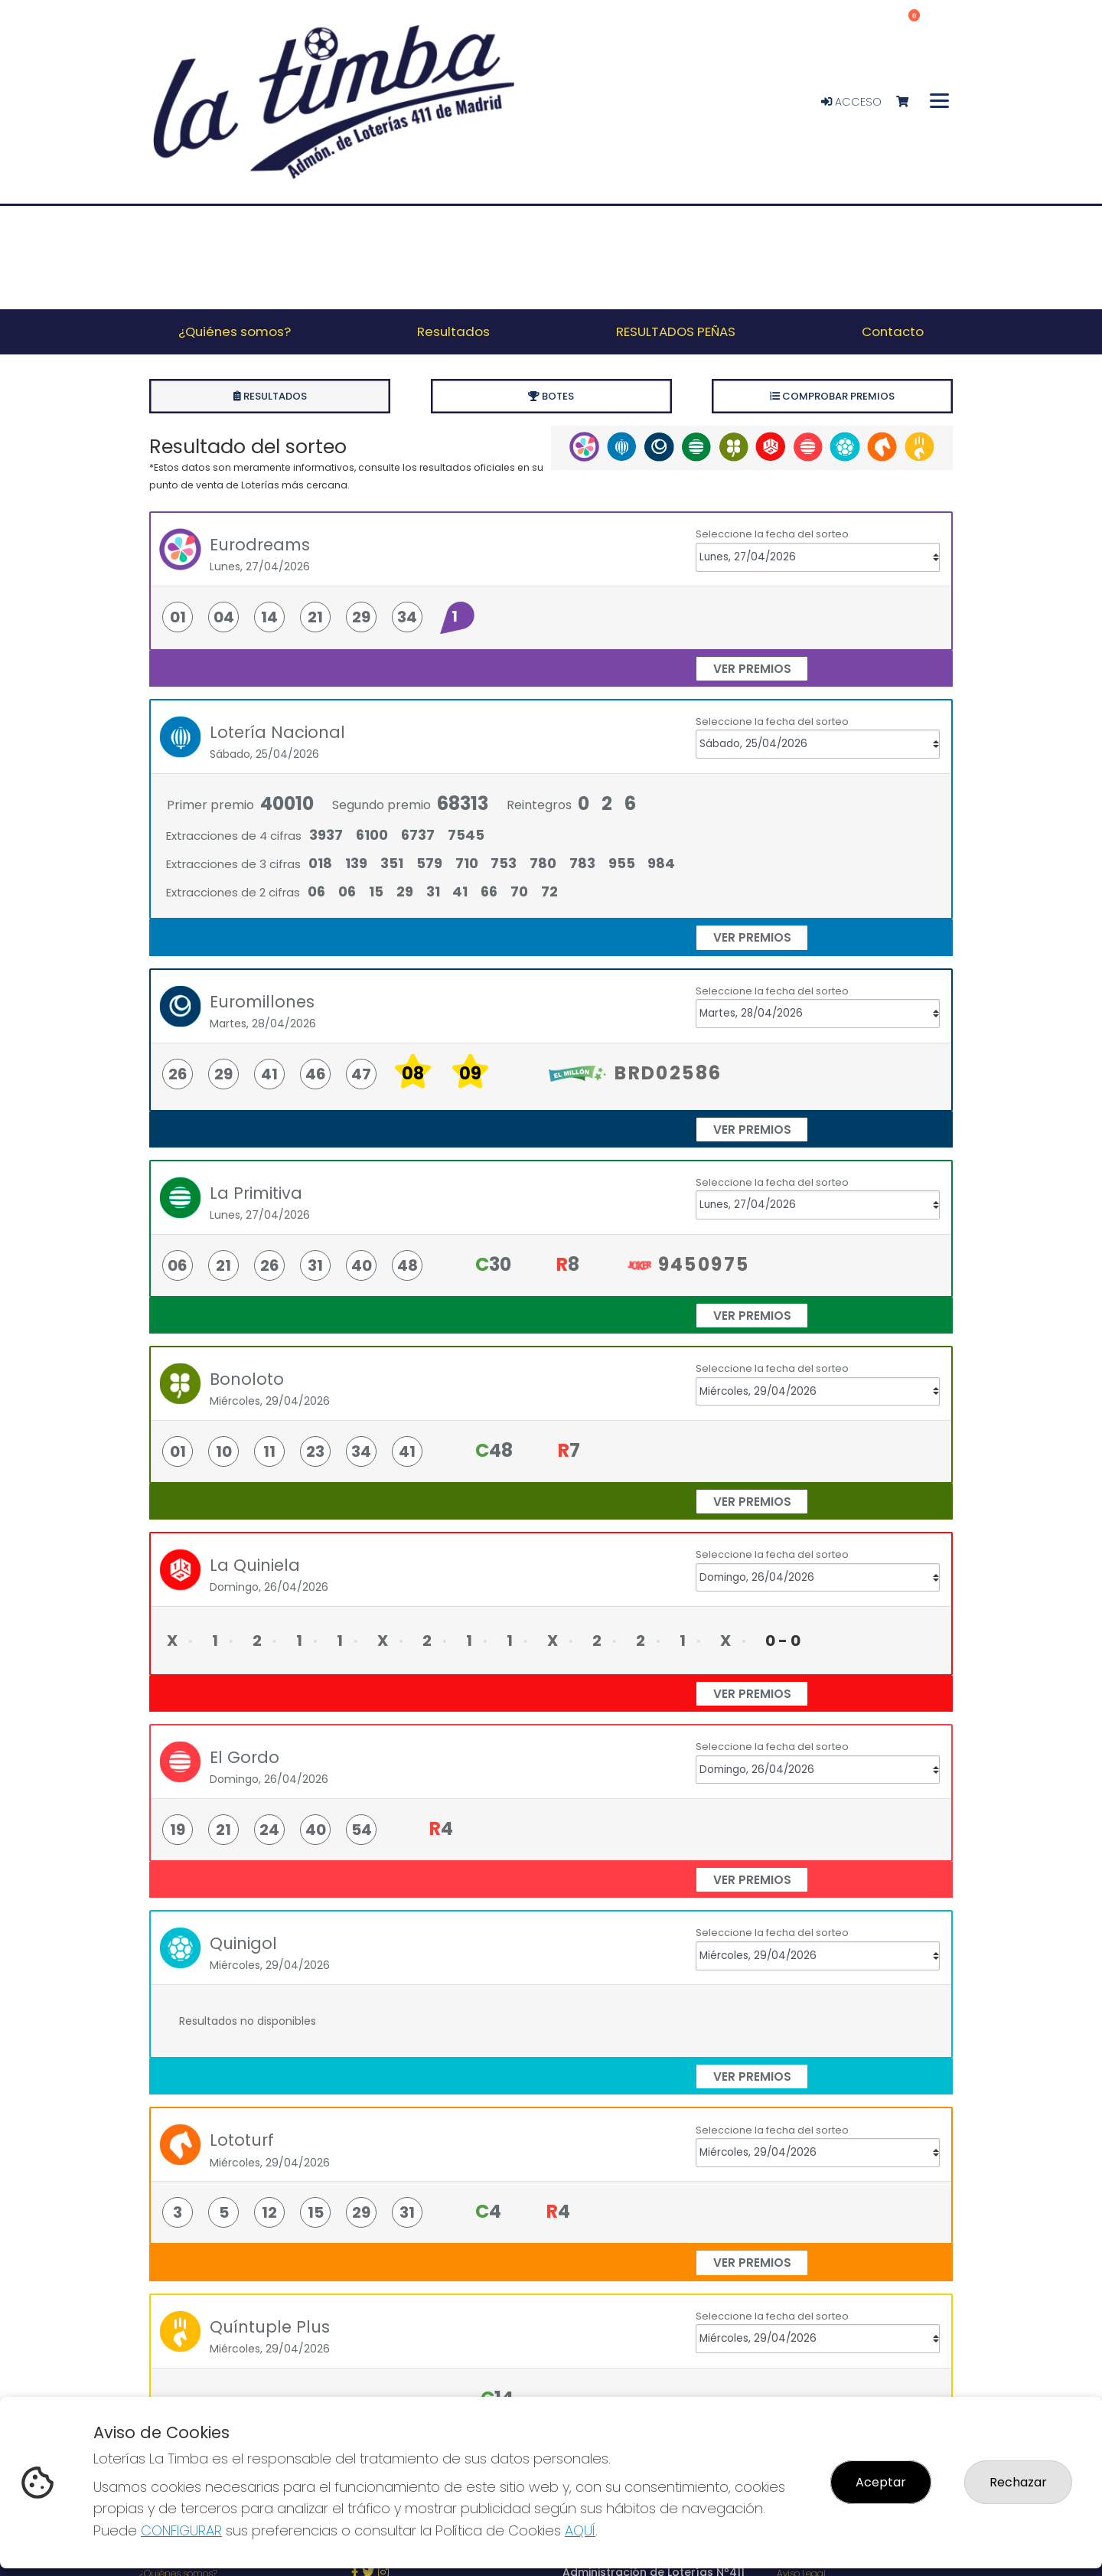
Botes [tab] (551, 396)
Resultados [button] (453, 331)
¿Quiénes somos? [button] (234, 331)
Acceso (851, 101)
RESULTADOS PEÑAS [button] (675, 331)
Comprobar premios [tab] (832, 396)
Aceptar (881, 2482)
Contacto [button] (893, 331)
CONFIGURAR (181, 2530)
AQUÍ (580, 2530)
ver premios (752, 669)
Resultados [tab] (269, 396)
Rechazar (1018, 2482)
